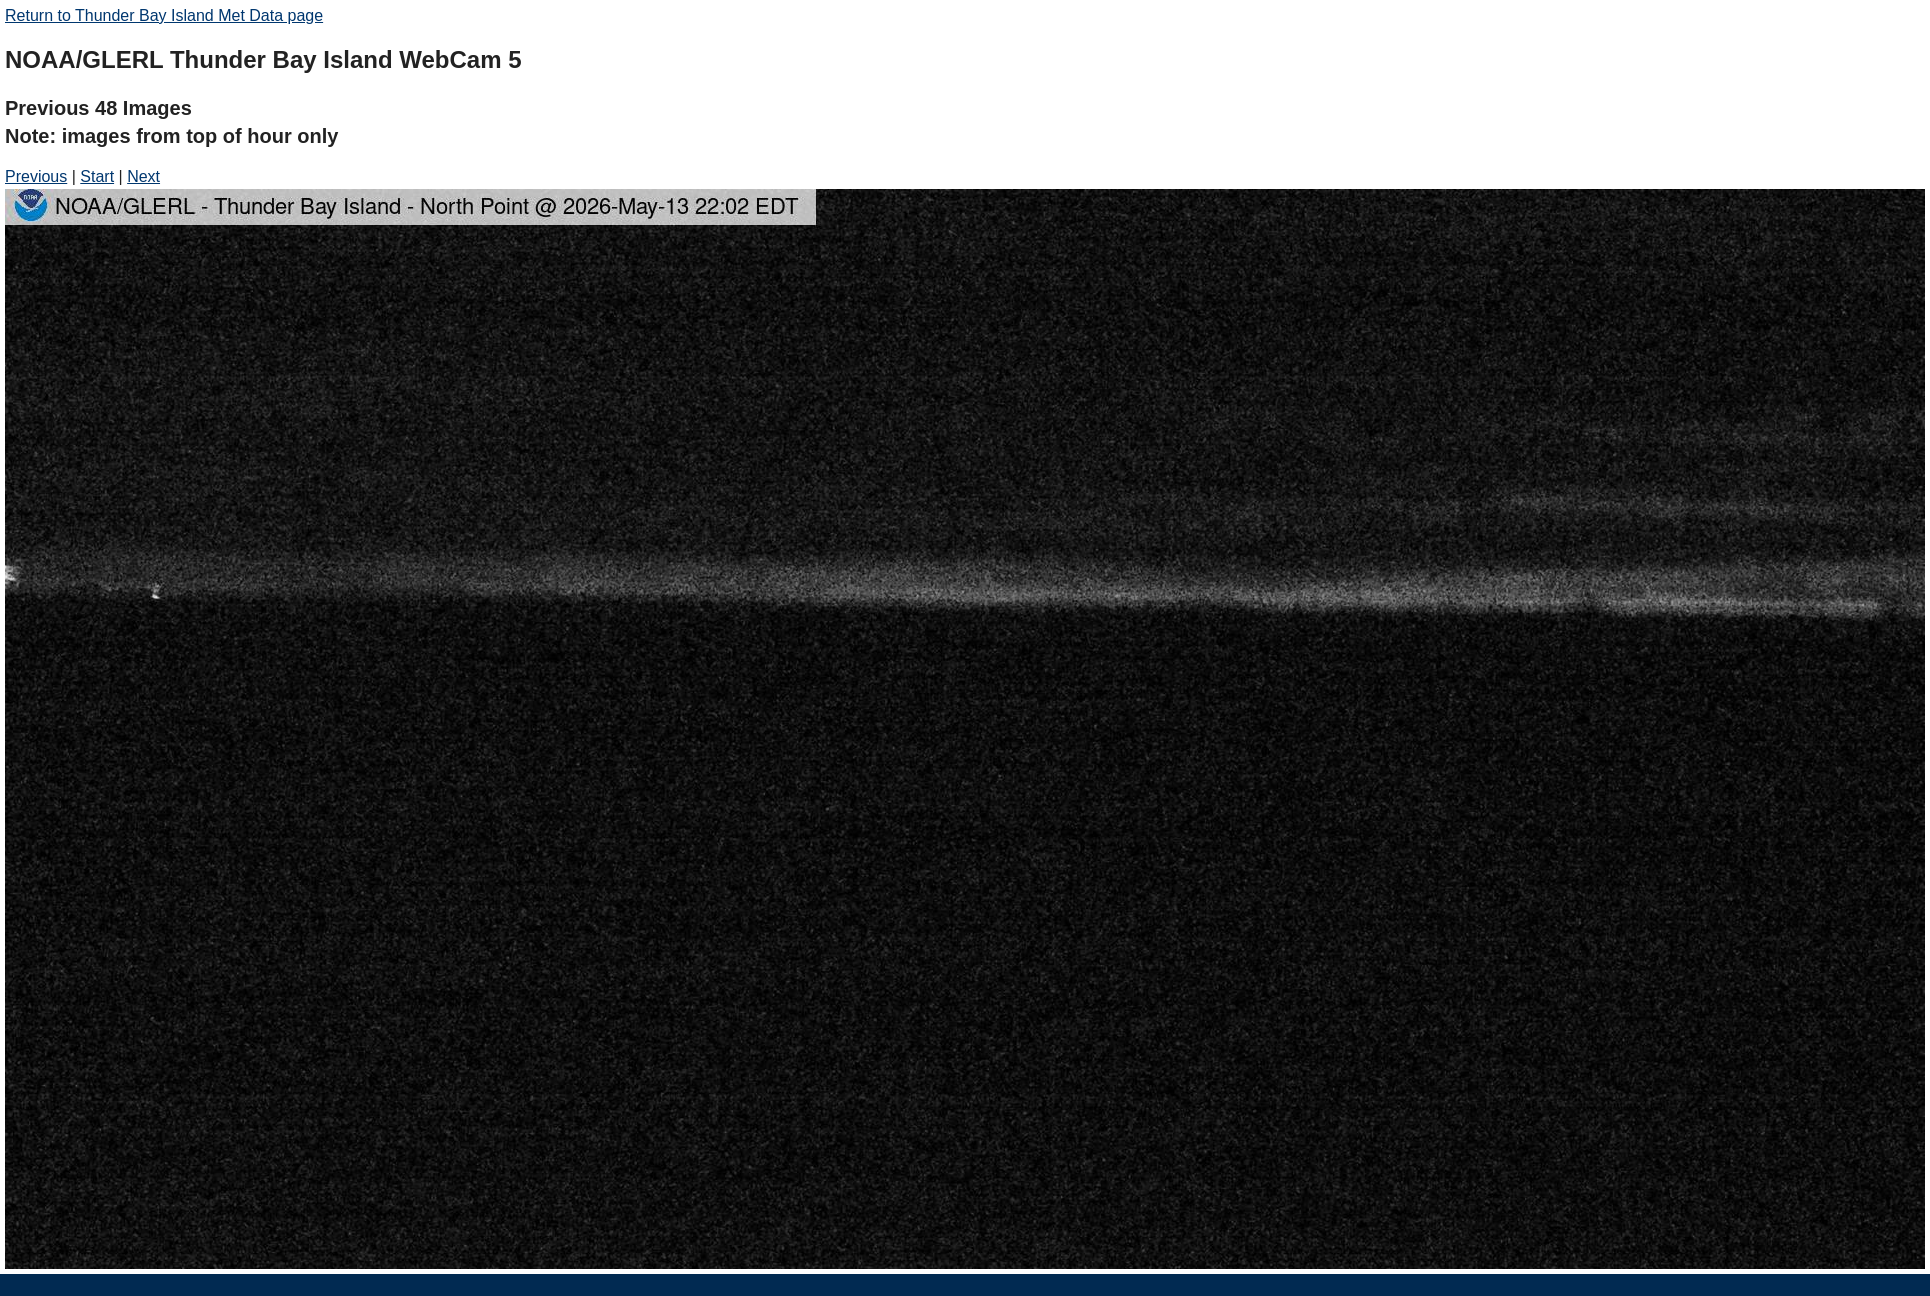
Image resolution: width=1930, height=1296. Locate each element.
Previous (36, 176)
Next (143, 176)
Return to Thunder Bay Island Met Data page (164, 15)
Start (97, 176)
